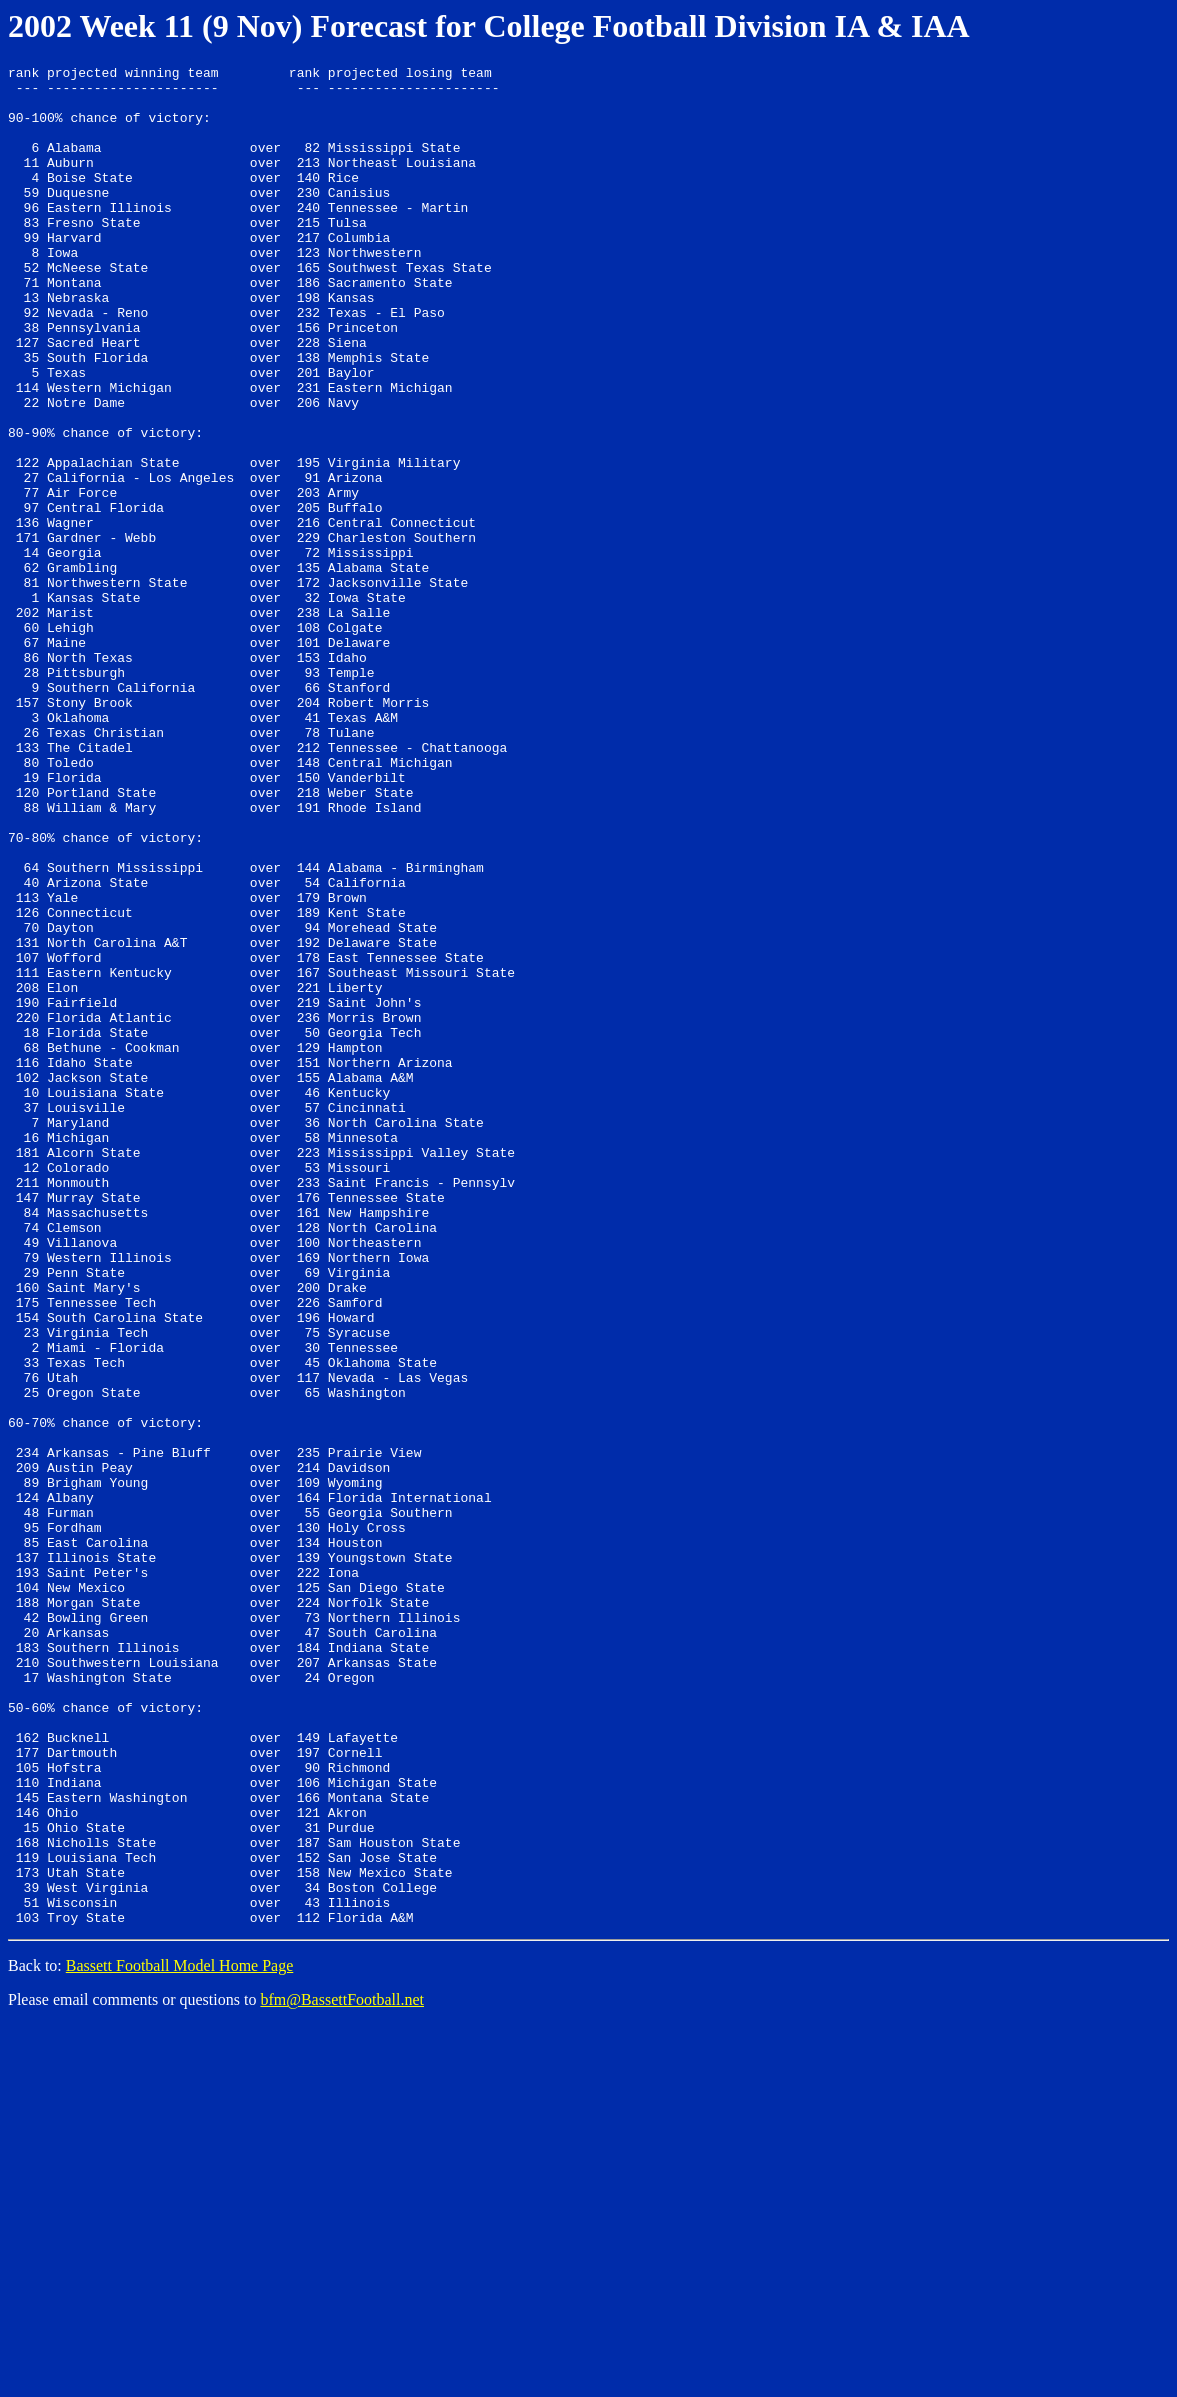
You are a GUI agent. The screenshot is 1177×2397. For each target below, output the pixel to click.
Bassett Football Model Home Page (180, 2337)
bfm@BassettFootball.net (342, 2371)
